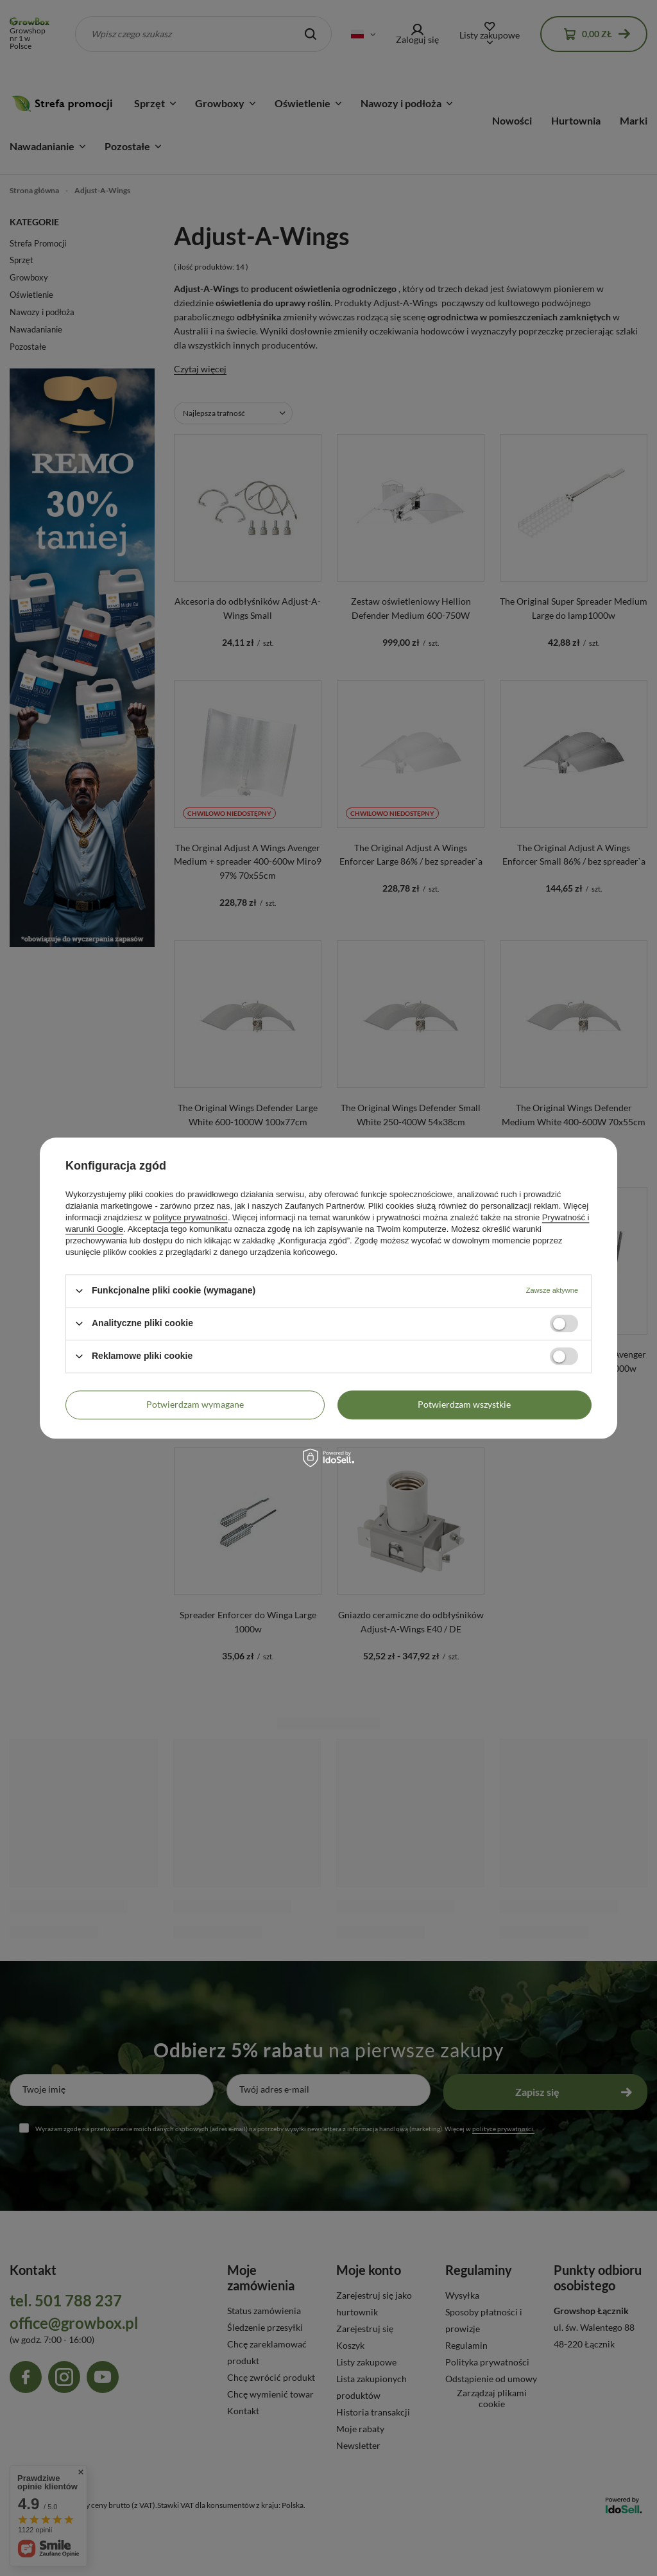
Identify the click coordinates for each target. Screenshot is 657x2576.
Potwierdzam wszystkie (464, 1404)
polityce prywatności (190, 1217)
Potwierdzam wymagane (195, 1404)
